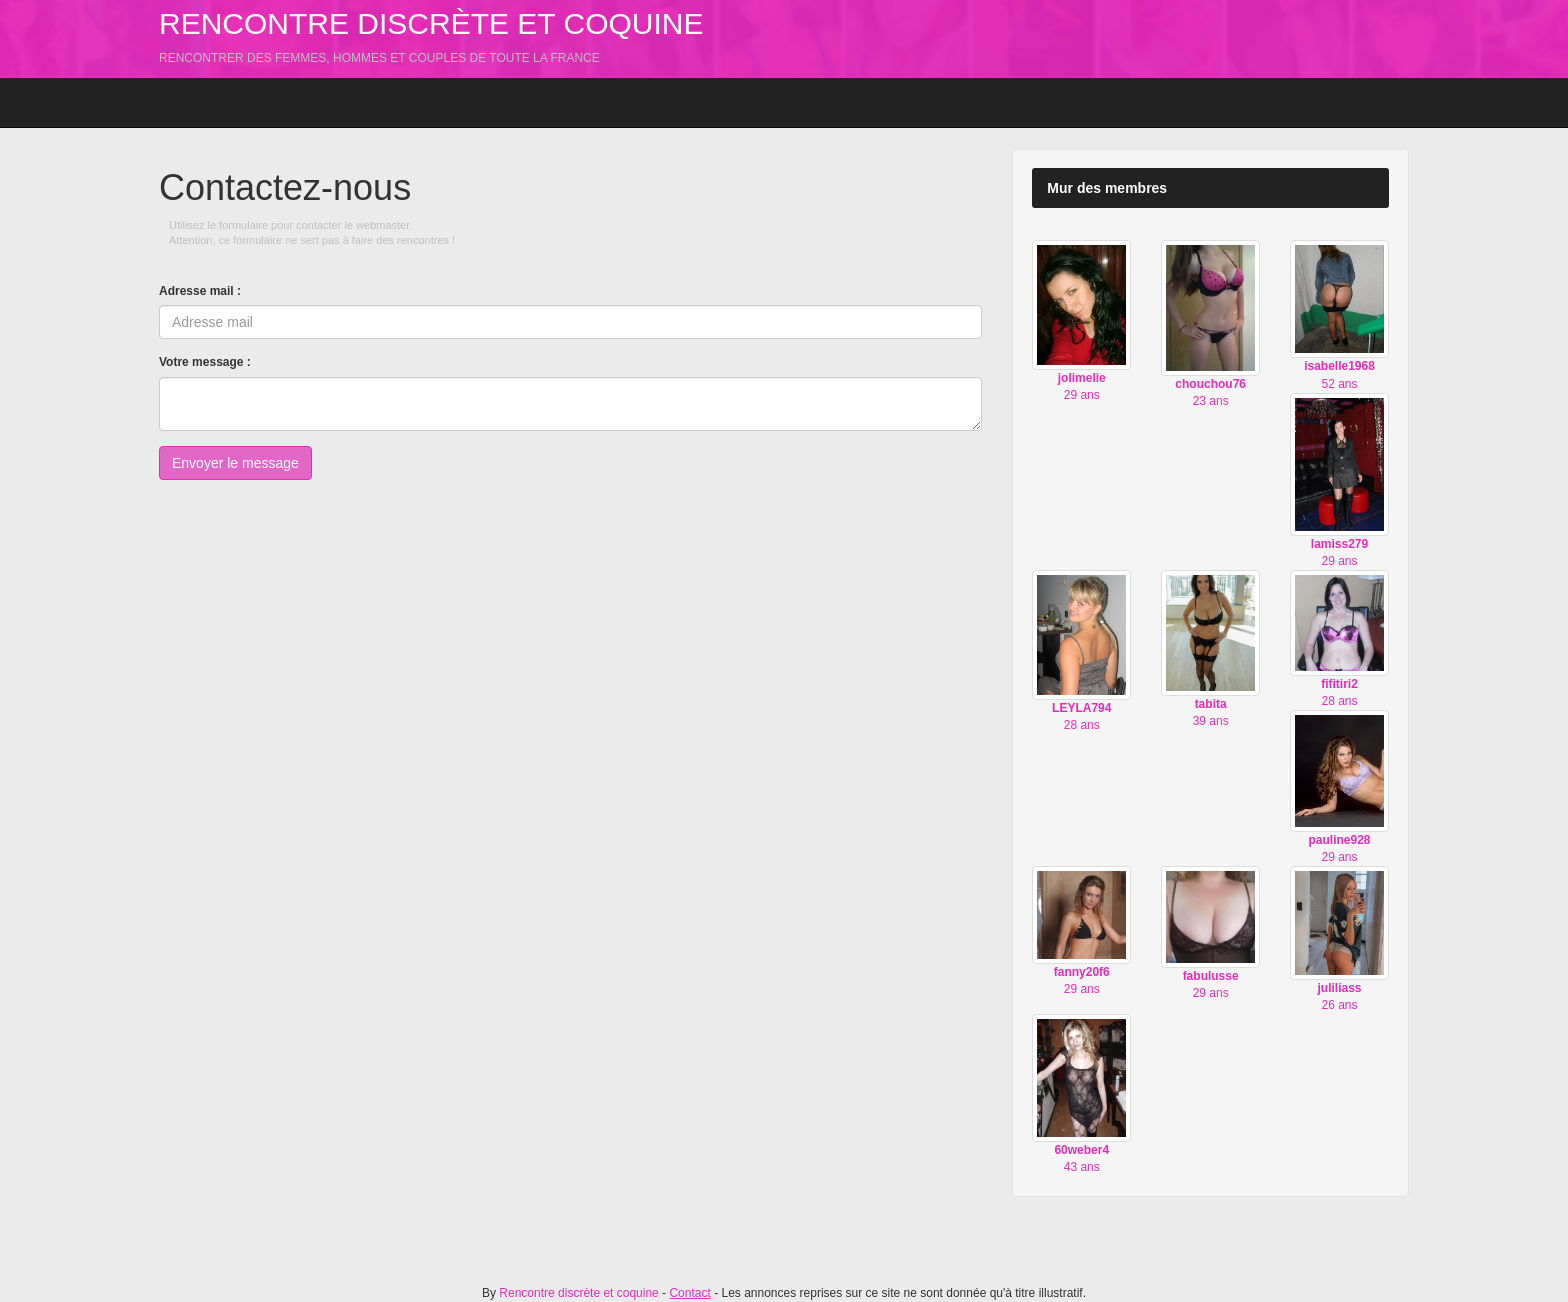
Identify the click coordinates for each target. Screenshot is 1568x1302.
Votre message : (205, 362)
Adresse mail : (200, 291)
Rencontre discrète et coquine (431, 23)
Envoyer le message (235, 463)
